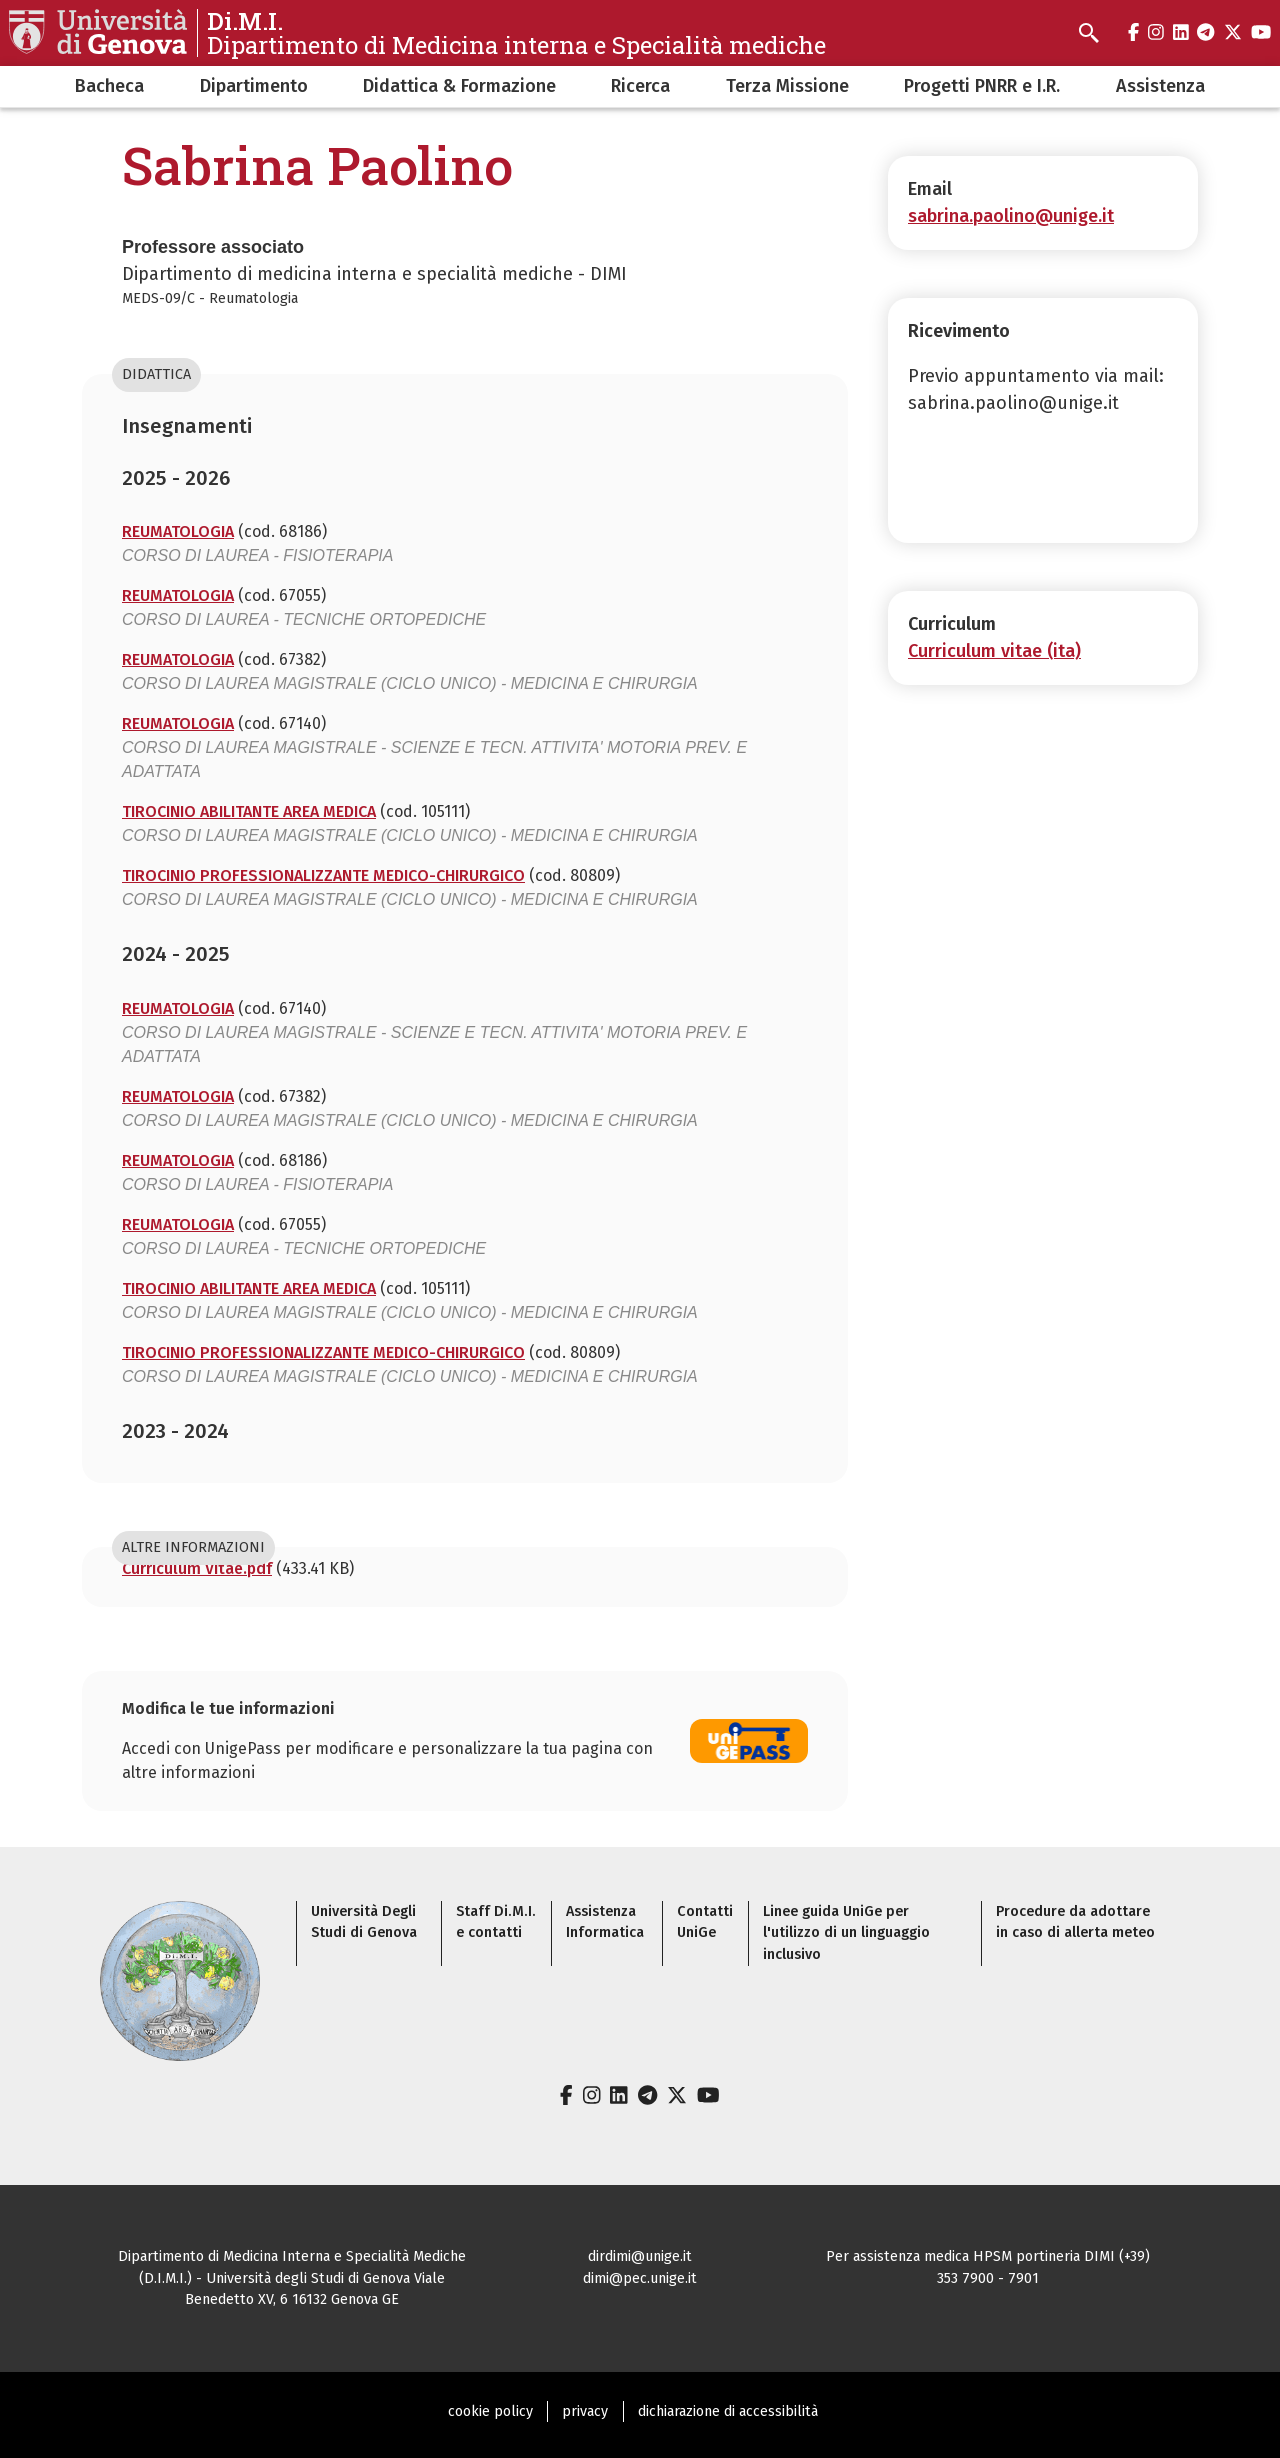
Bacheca (109, 86)
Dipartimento (254, 86)
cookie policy (490, 2411)
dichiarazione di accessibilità (728, 2411)
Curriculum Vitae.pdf (197, 1568)
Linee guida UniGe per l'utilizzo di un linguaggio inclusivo (846, 1933)
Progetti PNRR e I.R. (982, 86)
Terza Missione (787, 86)
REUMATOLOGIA (178, 531)
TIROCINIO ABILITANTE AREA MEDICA (249, 811)
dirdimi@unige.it (640, 2256)
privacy (585, 2411)
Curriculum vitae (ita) (994, 651)
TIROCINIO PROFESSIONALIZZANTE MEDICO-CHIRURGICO (323, 875)
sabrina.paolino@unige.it (1011, 216)
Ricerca (640, 86)
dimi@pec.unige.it (640, 2278)
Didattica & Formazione (459, 86)
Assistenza (1160, 86)
